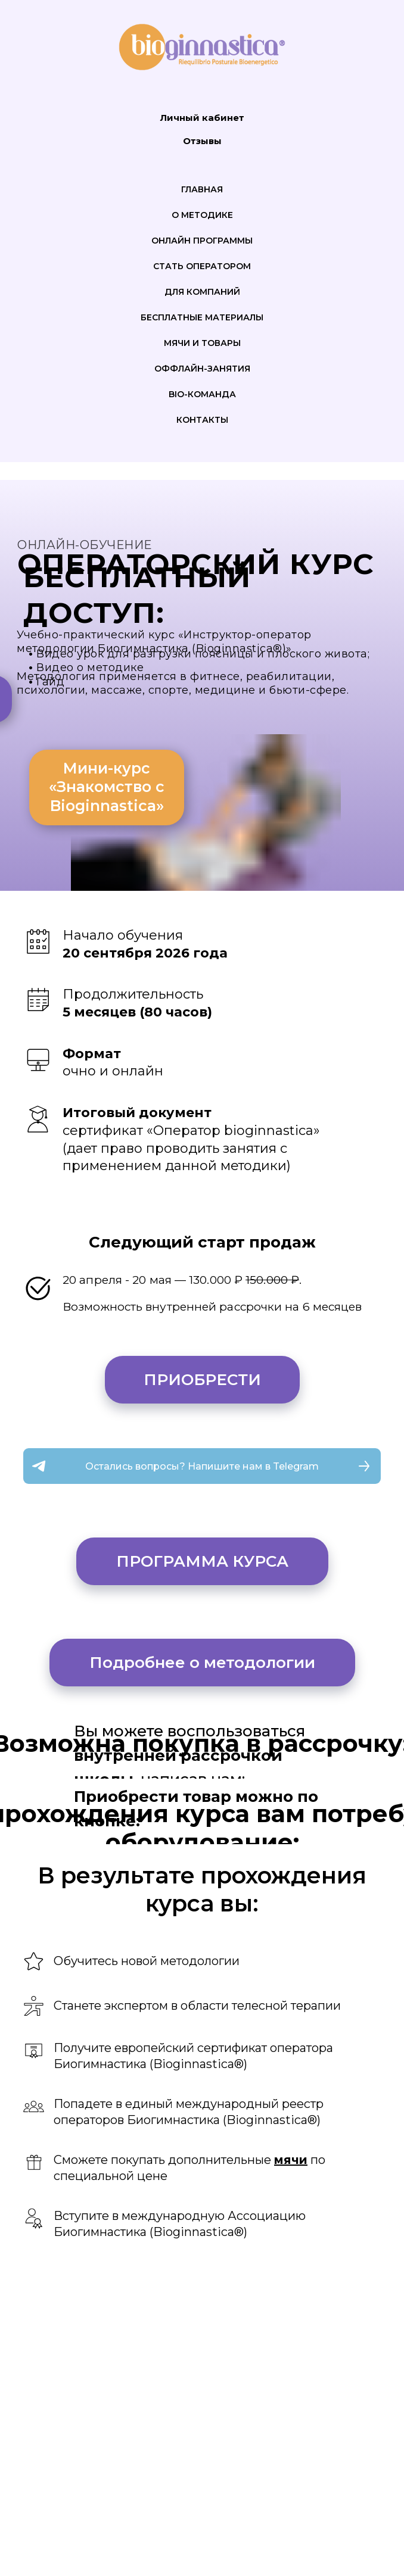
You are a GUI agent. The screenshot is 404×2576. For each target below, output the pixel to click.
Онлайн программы (202, 240)
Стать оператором (202, 266)
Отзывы (202, 140)
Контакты (202, 419)
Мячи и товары (202, 343)
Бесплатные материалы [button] (202, 317)
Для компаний (202, 291)
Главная (202, 189)
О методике (202, 215)
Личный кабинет (202, 117)
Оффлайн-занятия (202, 368)
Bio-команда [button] (202, 394)
